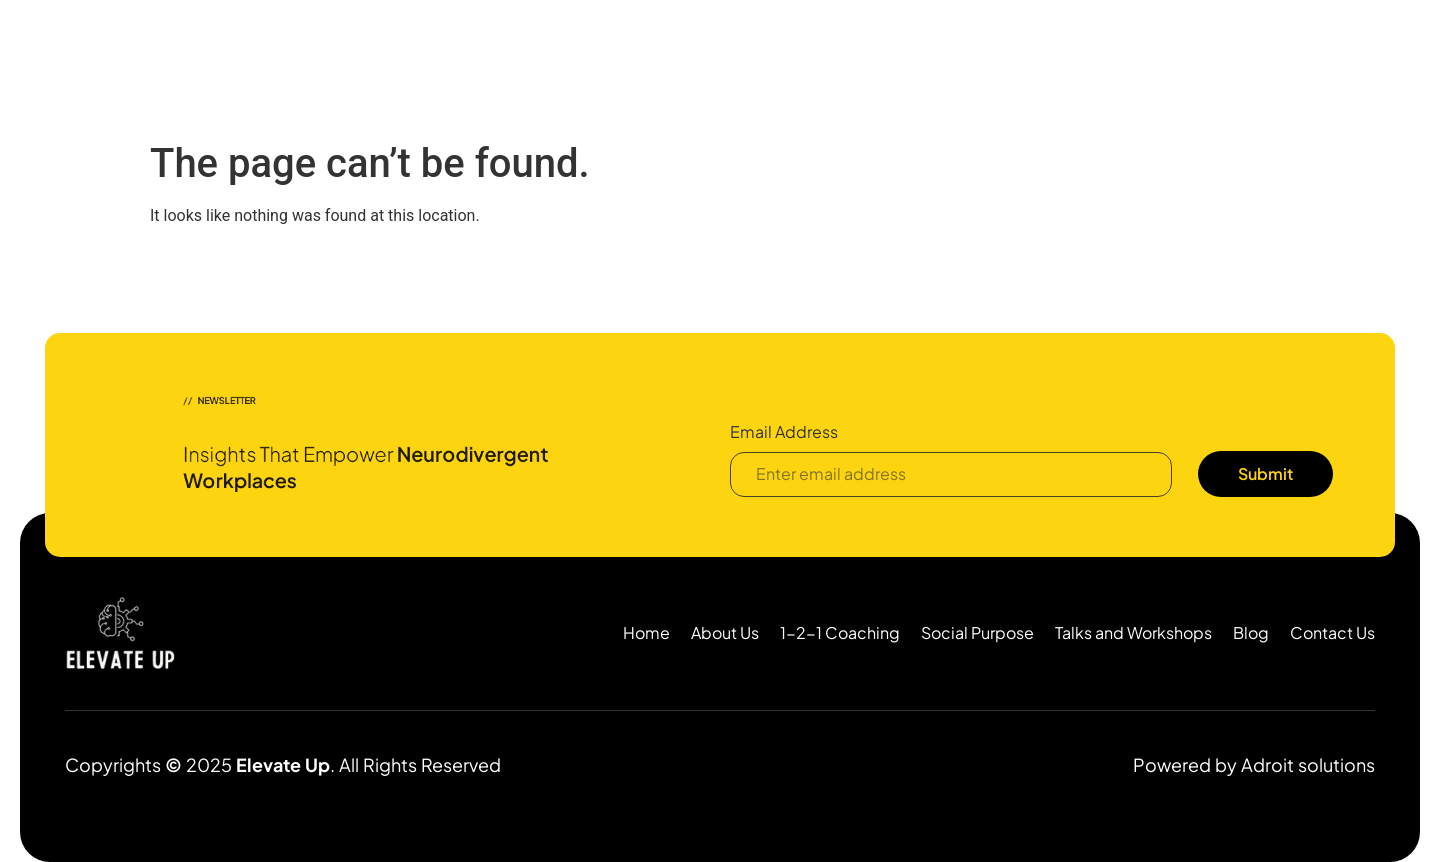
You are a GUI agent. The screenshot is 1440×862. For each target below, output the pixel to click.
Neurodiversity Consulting (871, 76)
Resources (1043, 76)
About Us (603, 76)
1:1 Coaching (705, 76)
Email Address (784, 433)
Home (525, 76)
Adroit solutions (1308, 764)
